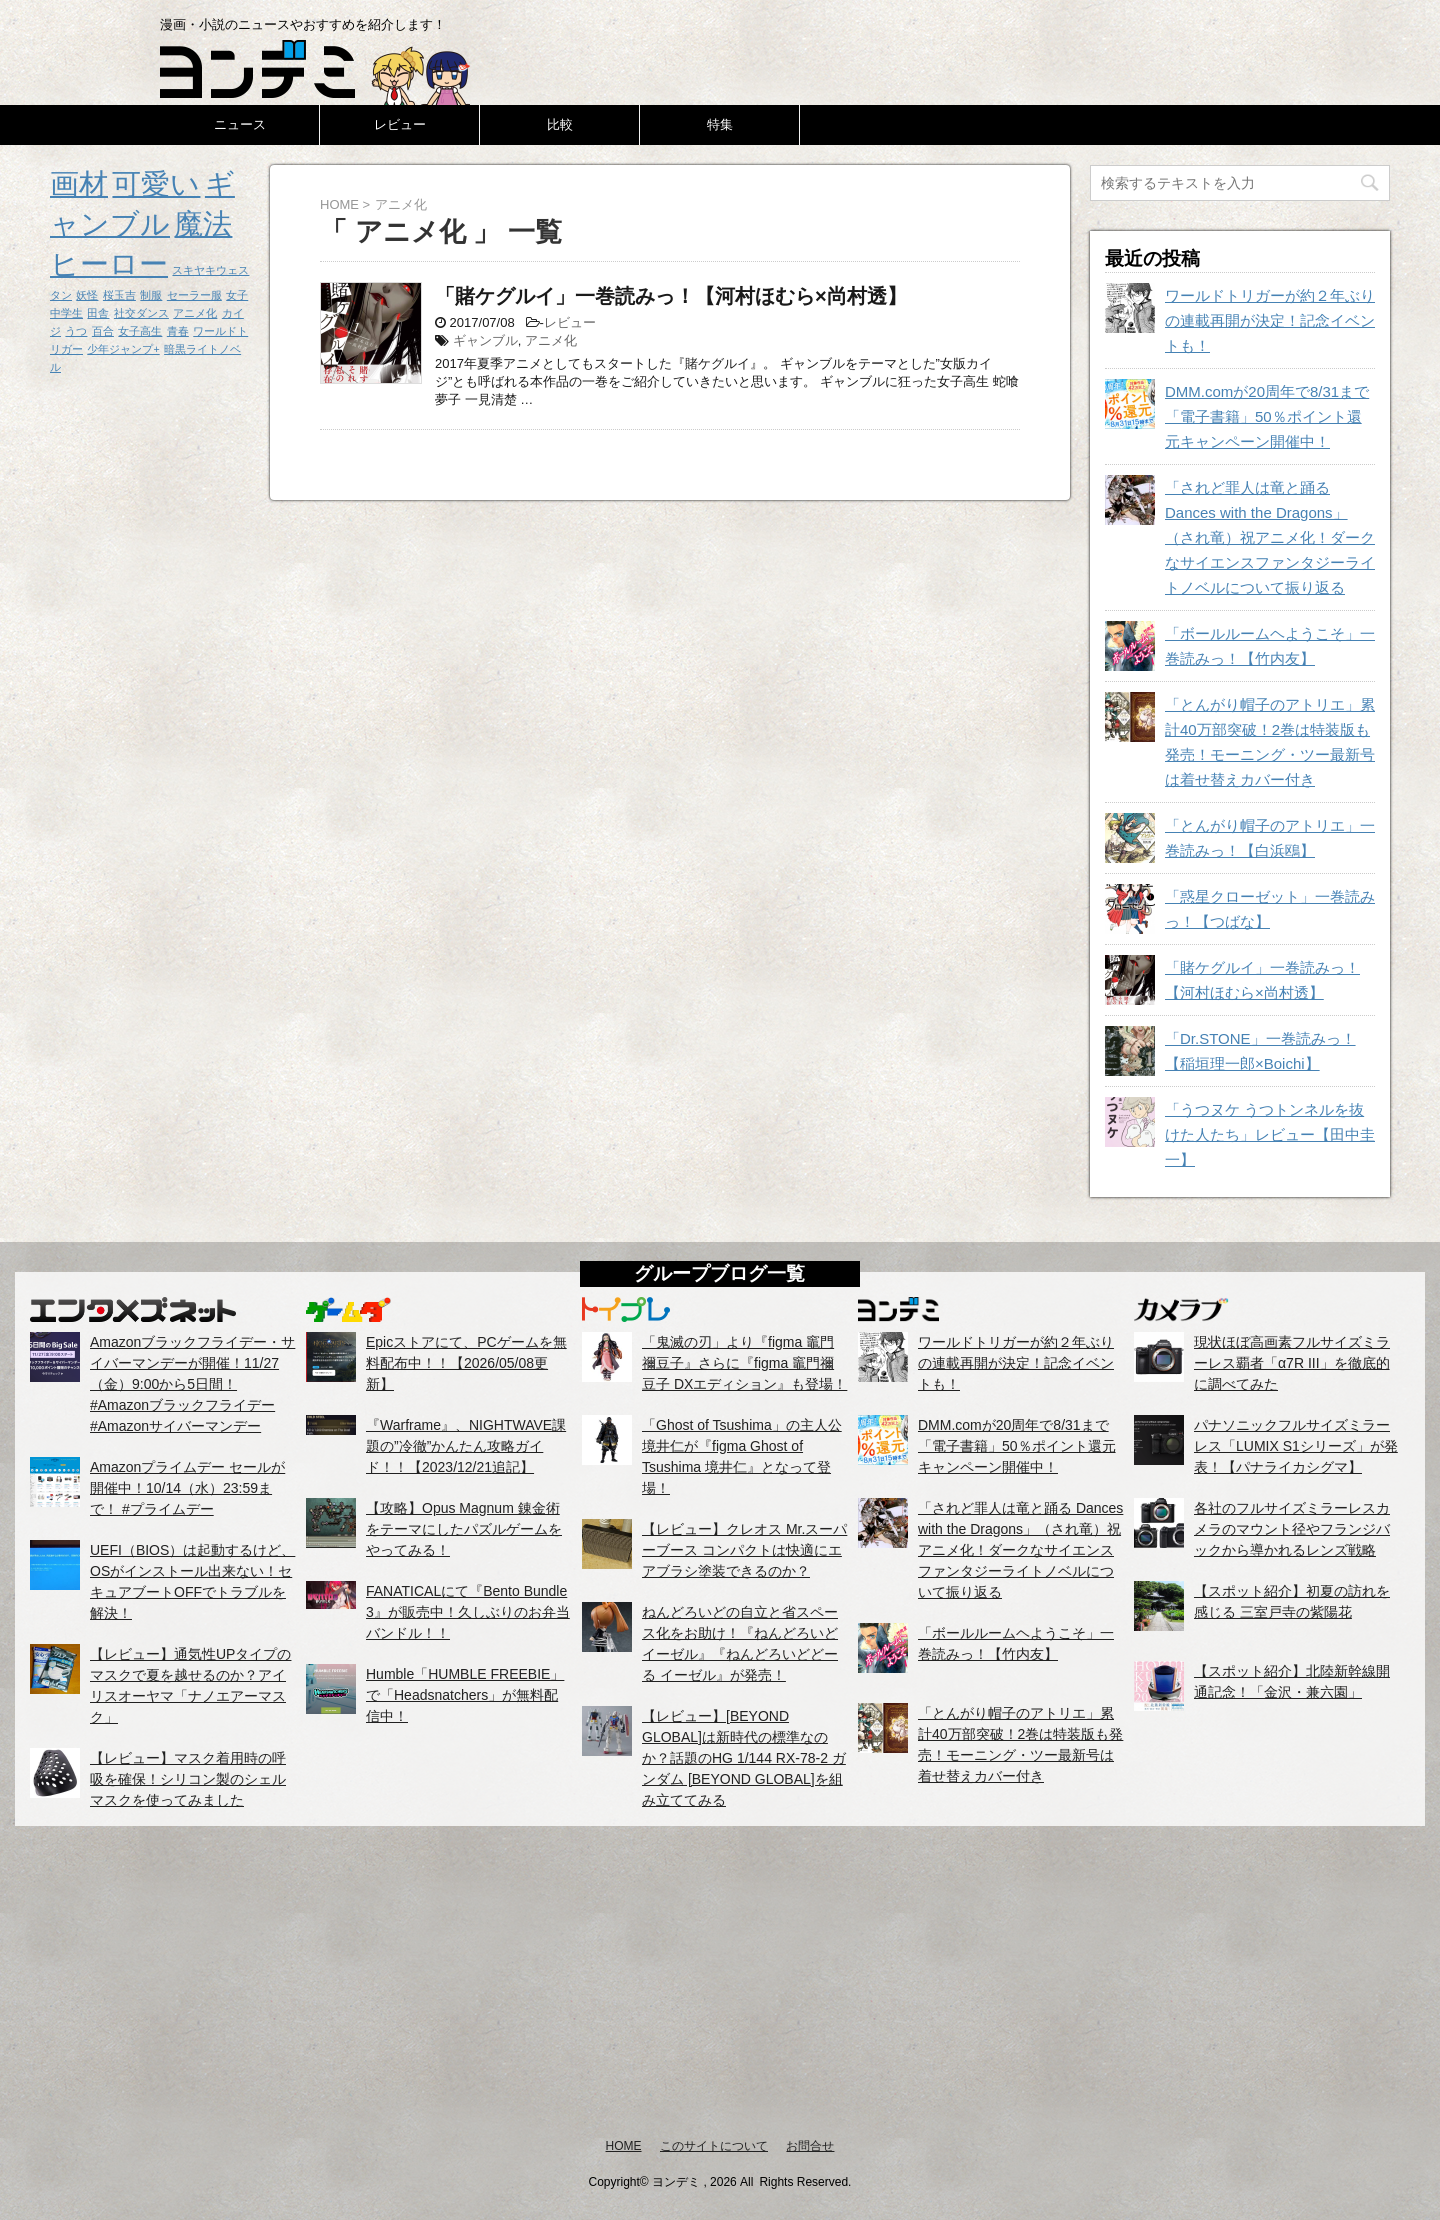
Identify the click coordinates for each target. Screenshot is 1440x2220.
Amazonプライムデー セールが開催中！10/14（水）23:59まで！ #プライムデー (187, 1488)
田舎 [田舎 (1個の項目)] (98, 313)
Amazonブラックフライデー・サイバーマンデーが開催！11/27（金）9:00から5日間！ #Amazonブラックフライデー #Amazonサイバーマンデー (192, 1384)
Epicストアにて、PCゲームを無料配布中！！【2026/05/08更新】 (466, 1363)
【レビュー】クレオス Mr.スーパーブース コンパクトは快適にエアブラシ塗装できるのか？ (744, 1550)
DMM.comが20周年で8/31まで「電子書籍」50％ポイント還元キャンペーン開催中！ (1267, 416)
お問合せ (810, 2146)
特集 (720, 124)
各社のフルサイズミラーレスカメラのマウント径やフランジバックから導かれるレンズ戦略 (1292, 1529)
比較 (560, 124)
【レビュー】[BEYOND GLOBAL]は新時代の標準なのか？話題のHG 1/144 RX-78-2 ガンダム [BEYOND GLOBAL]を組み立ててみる (744, 1758)
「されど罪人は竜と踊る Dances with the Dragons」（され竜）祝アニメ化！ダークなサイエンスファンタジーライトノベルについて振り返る (1270, 537)
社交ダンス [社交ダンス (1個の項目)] (141, 313)
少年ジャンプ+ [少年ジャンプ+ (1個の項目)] (123, 349)
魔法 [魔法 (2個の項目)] (203, 223)
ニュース (240, 124)
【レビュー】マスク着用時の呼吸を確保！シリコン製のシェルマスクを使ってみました (188, 1779)
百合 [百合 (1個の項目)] (103, 331)
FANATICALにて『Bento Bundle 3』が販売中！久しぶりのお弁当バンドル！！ (468, 1612)
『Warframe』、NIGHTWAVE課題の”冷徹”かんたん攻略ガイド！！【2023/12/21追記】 (466, 1446)
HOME (624, 2146)
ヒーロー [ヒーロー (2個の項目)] (109, 263)
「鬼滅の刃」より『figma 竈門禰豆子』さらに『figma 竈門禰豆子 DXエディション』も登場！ (744, 1363)
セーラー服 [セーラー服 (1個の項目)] (194, 295)
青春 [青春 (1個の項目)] (178, 331)
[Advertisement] (720, 1981)
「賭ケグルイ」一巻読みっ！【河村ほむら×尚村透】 (671, 296)
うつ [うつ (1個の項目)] (76, 331)
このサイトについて (714, 2146)
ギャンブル (485, 340)
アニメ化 (551, 340)
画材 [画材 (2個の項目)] (79, 183)
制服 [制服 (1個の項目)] (151, 295)
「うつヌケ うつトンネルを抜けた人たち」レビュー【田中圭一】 (1270, 1134)
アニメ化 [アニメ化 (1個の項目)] (195, 313)
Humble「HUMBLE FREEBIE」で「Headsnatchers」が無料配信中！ (465, 1695)
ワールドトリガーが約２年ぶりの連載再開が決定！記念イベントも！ (1270, 320)
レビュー (400, 124)
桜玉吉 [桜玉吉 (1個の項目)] (119, 295)
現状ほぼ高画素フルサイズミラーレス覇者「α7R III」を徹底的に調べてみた (1292, 1363)
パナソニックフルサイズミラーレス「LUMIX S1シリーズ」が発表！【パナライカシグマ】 (1296, 1446)
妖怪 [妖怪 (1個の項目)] (87, 295)
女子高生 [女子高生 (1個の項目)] (140, 331)
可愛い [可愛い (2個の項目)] (156, 183)
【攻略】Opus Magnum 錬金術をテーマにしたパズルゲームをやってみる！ (464, 1529)
